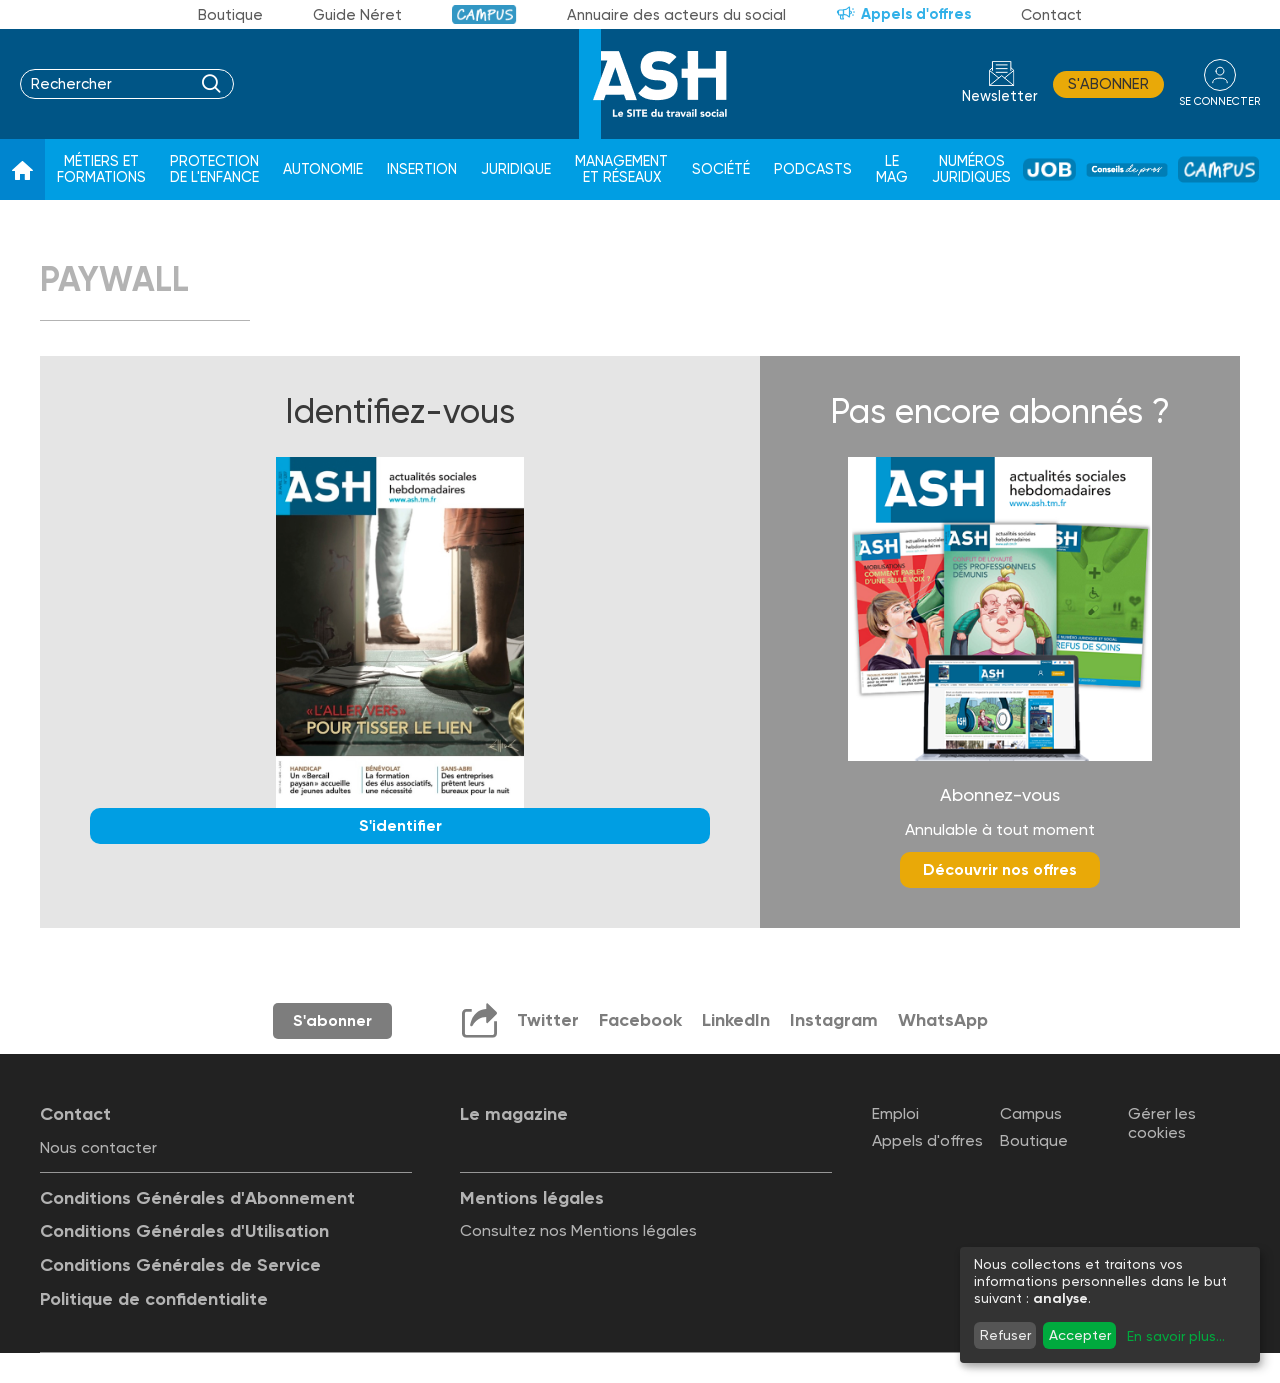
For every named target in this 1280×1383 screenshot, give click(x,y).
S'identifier (400, 825)
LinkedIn (736, 1020)
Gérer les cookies (1162, 1123)
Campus (484, 14)
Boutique (230, 15)
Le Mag (892, 169)
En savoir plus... (1176, 1336)
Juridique (516, 169)
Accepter (1080, 1335)
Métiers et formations (101, 169)
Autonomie (323, 169)
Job (1049, 169)
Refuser (1005, 1335)
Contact (1051, 15)
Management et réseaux (621, 169)
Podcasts (813, 169)
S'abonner (1108, 84)
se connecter (1219, 101)
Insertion (422, 169)
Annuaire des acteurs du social (676, 15)
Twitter (548, 1020)
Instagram (834, 1020)
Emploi (895, 1113)
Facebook (640, 1020)
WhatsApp (943, 1020)
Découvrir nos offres (1000, 869)
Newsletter (1000, 96)
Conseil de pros (1127, 170)
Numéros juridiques (971, 169)
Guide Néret (357, 15)
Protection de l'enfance (214, 169)
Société (721, 169)
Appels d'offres (916, 14)
